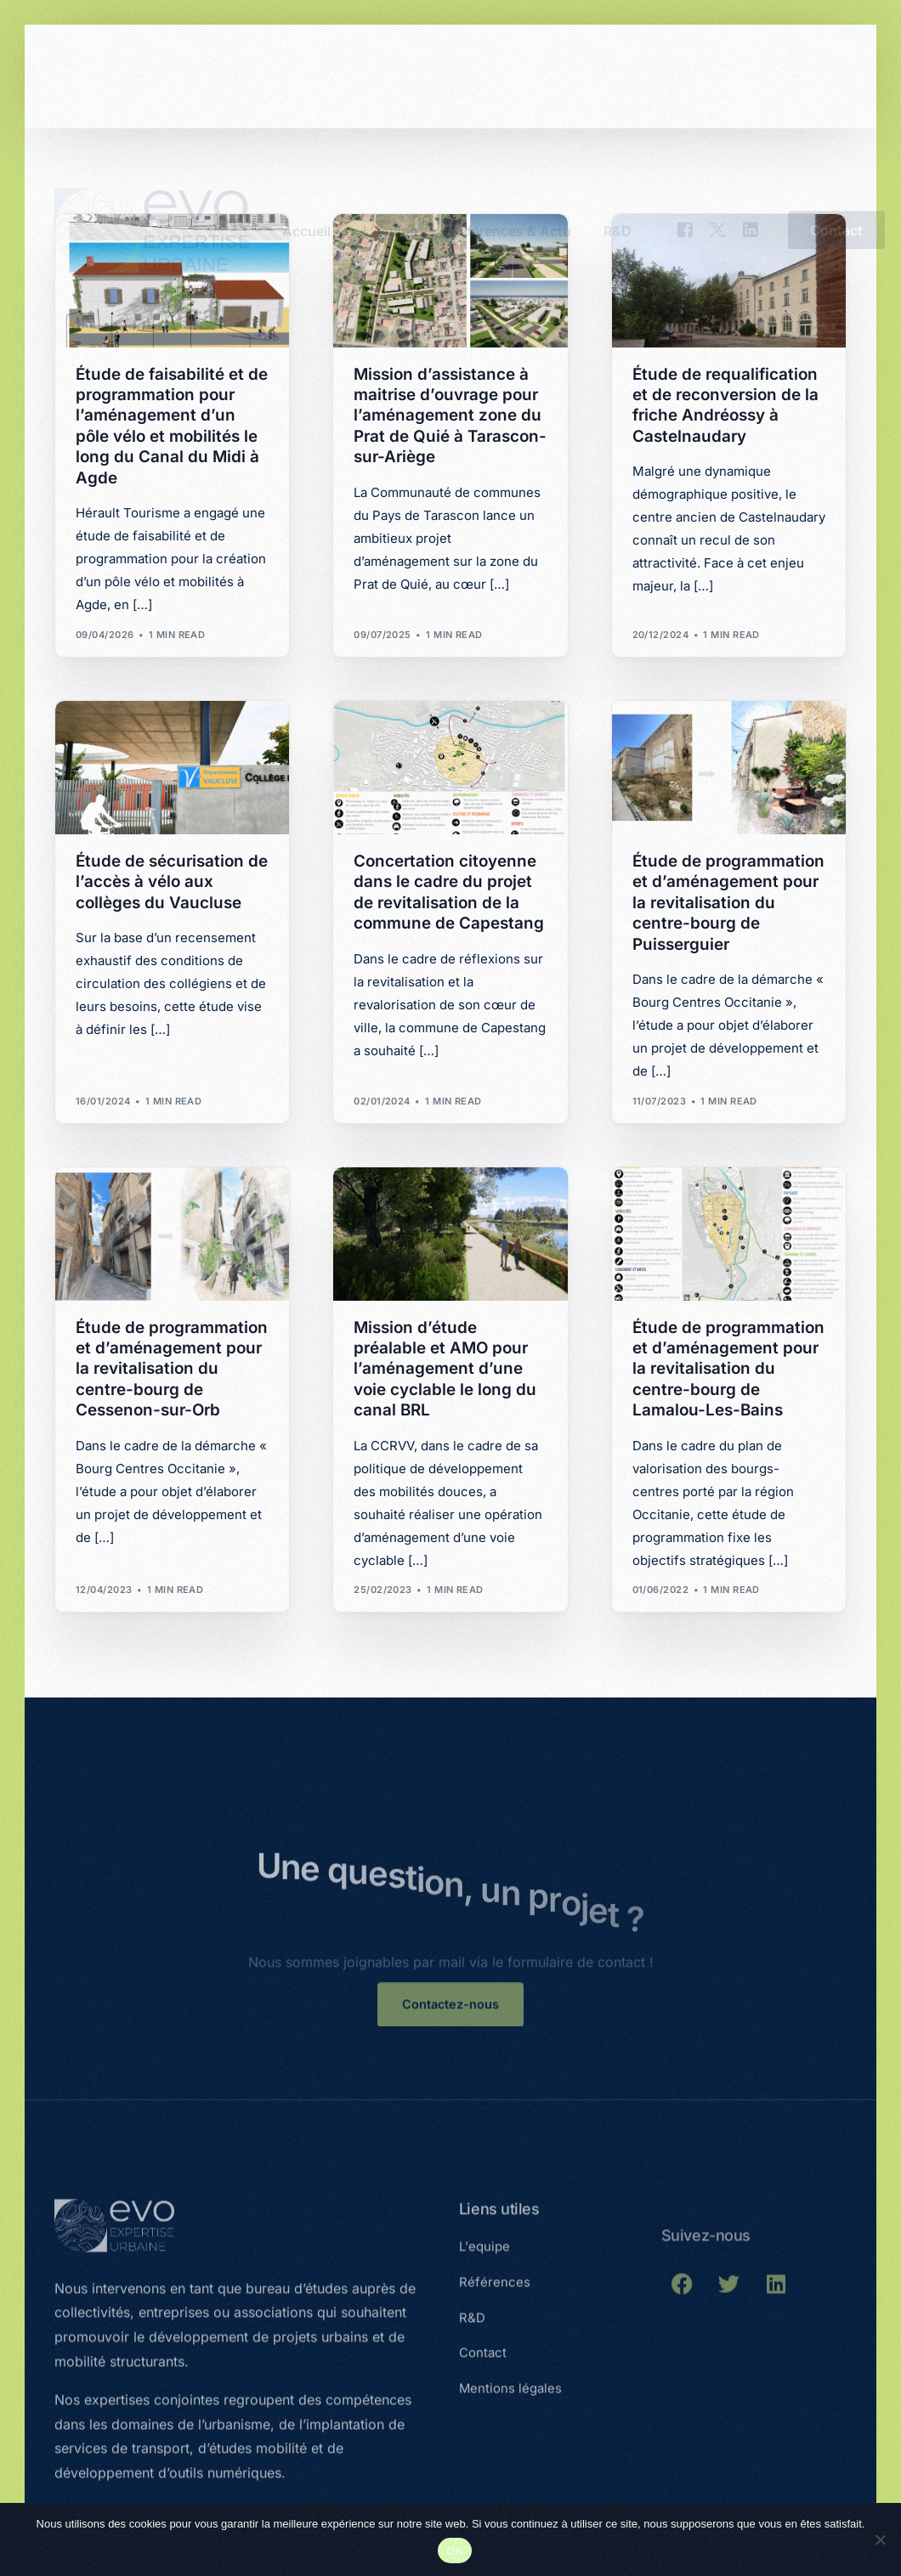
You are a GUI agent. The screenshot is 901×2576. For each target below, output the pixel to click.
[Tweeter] (717, 74)
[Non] (879, 2539)
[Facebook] (685, 74)
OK (454, 2551)
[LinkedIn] (750, 74)
